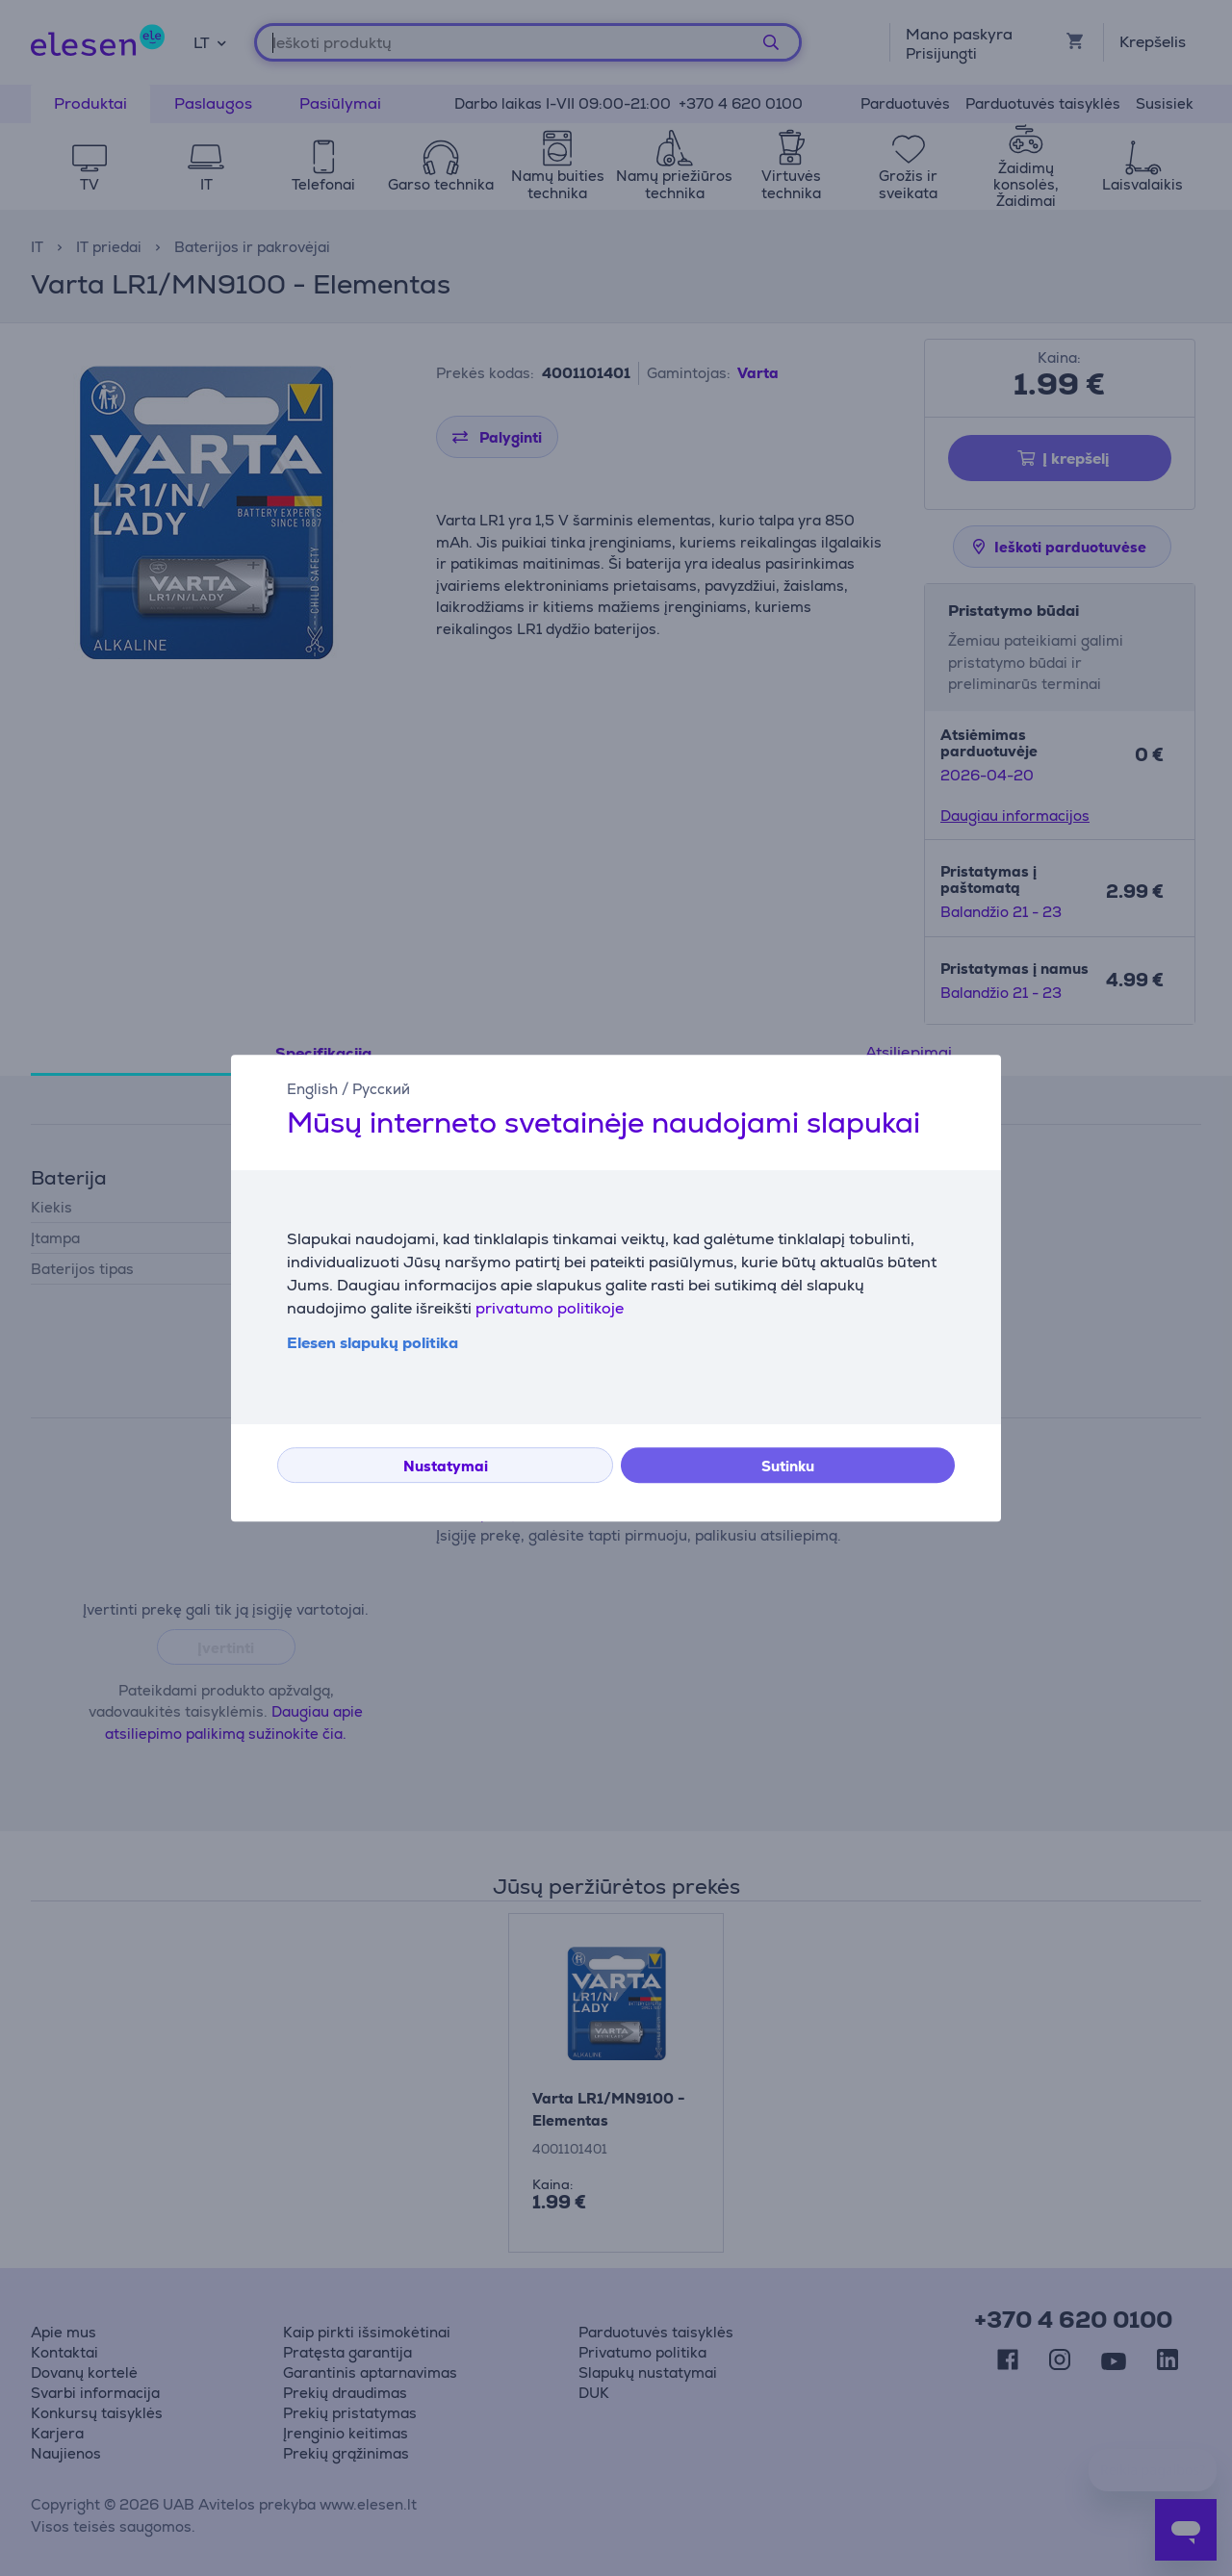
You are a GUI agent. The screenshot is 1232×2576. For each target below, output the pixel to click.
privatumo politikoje (549, 1308)
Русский (381, 1089)
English (312, 1089)
